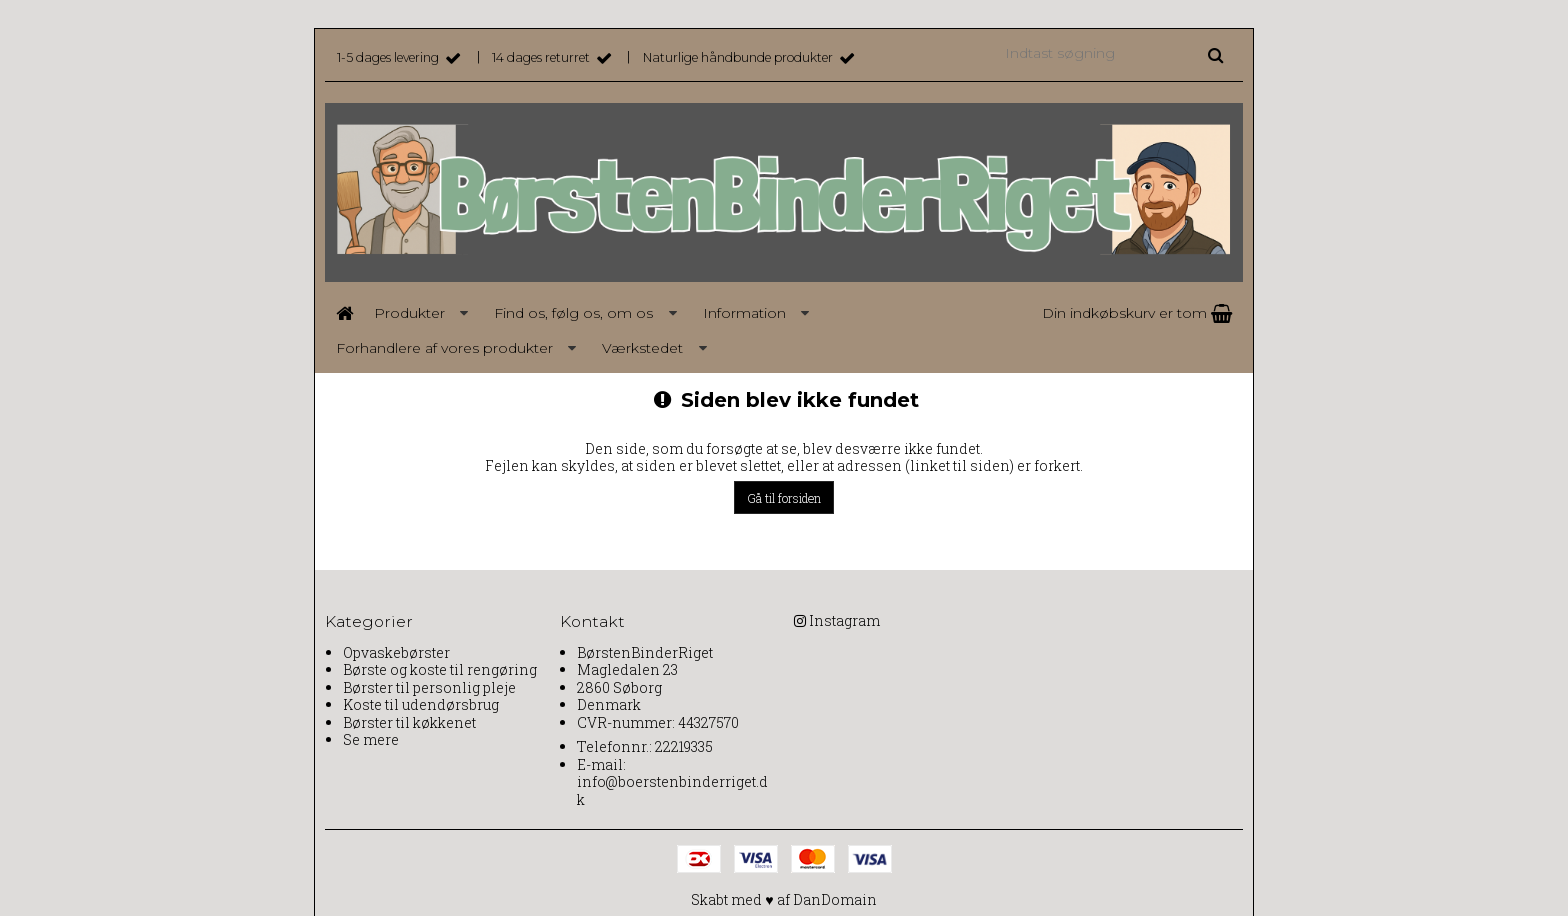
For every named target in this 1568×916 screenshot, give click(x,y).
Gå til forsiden (784, 498)
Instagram (844, 620)
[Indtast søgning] (1113, 52)
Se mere (371, 739)
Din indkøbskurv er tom (1137, 313)
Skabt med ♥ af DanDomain (783, 899)
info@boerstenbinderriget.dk (672, 790)
